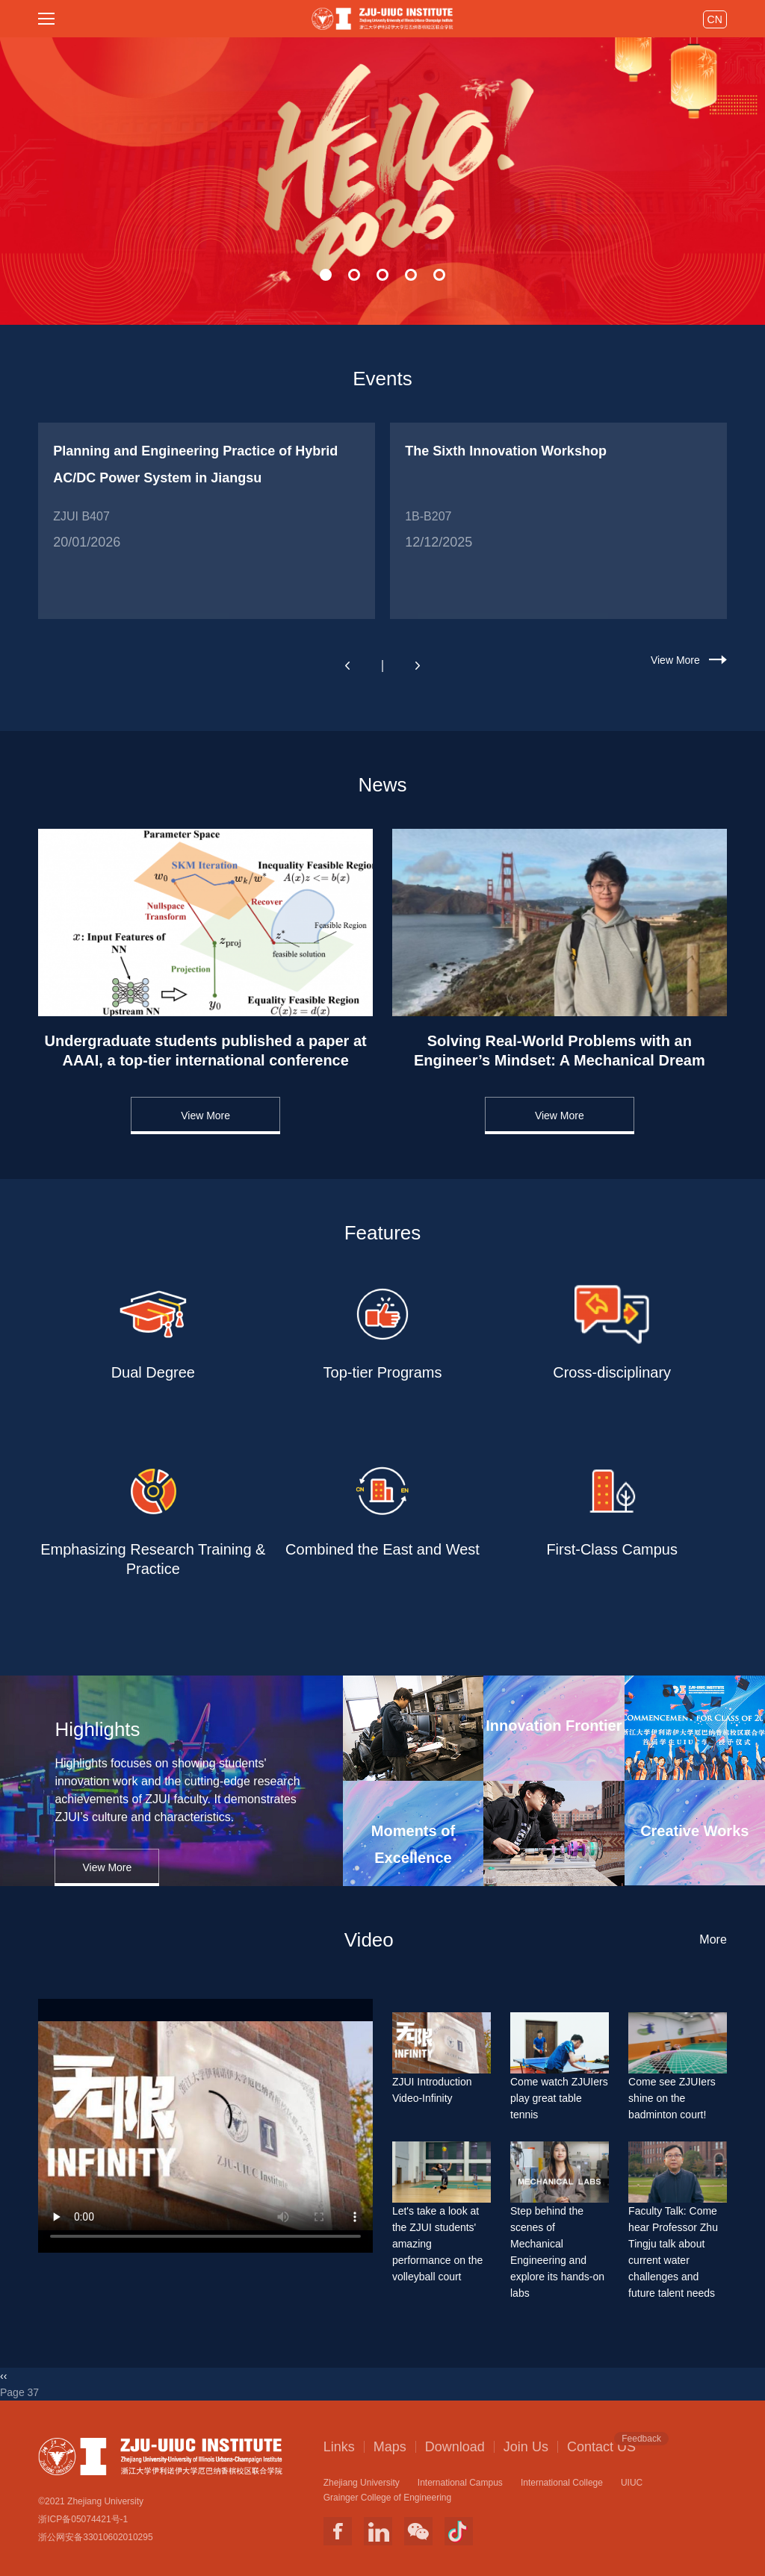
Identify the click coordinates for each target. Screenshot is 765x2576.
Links (339, 2446)
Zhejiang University (361, 2482)
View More (675, 660)
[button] (326, 275)
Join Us (526, 2446)
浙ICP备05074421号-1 (83, 2519)
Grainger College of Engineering (387, 2497)
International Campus (460, 2482)
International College (562, 2482)
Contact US (601, 2446)
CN (714, 19)
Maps (390, 2446)
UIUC (631, 2482)
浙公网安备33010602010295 (95, 2537)
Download (455, 2446)
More (712, 1939)
